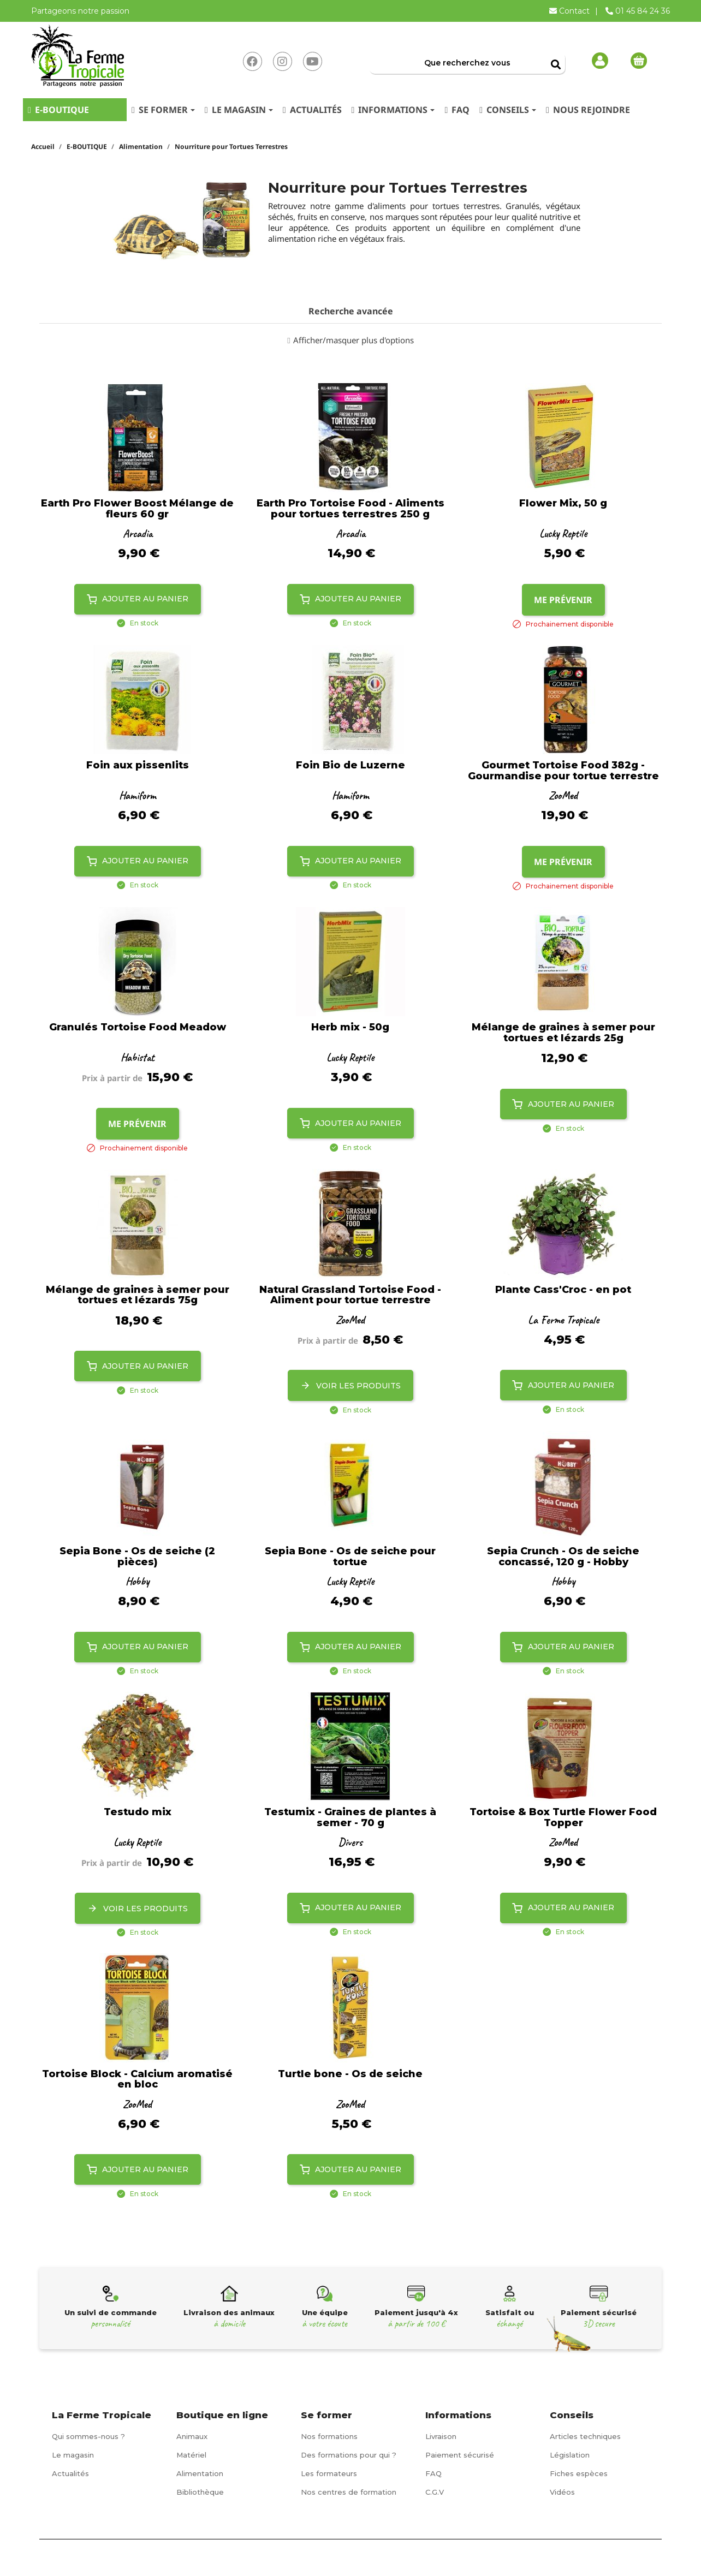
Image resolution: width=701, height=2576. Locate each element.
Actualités (70, 2473)
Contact (570, 11)
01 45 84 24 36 (637, 11)
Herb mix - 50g (350, 1027)
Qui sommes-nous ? (88, 2436)
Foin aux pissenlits (137, 765)
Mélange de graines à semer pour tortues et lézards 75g (137, 1296)
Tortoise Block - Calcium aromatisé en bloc (137, 2080)
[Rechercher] (467, 63)
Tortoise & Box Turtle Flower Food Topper (563, 1818)
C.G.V (434, 2492)
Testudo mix (137, 1812)
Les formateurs (329, 2473)
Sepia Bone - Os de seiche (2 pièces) (137, 1557)
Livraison (440, 2436)
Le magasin (73, 2454)
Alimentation (199, 2473)
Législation (570, 2454)
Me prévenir (563, 600)
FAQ (433, 2473)
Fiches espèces (579, 2473)
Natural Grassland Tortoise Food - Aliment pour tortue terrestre (350, 1296)
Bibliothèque (200, 2492)
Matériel (191, 2454)
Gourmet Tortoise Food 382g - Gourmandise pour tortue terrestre (563, 771)
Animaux (191, 2436)
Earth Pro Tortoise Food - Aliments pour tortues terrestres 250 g (350, 509)
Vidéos (562, 2492)
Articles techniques (585, 2436)
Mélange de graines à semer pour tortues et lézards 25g (563, 1033)
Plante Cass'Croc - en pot (563, 1290)
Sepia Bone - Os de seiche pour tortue (350, 1557)
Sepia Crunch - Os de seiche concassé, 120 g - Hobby (563, 1557)
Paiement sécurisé (459, 2454)
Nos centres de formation (348, 2492)
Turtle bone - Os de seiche (350, 2074)
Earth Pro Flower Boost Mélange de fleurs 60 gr (137, 509)
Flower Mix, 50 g (563, 503)
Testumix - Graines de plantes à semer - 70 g (350, 1818)
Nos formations (329, 2436)
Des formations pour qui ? (348, 2454)
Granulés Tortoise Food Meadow (137, 1027)
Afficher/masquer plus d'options (353, 340)
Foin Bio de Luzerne (350, 765)
